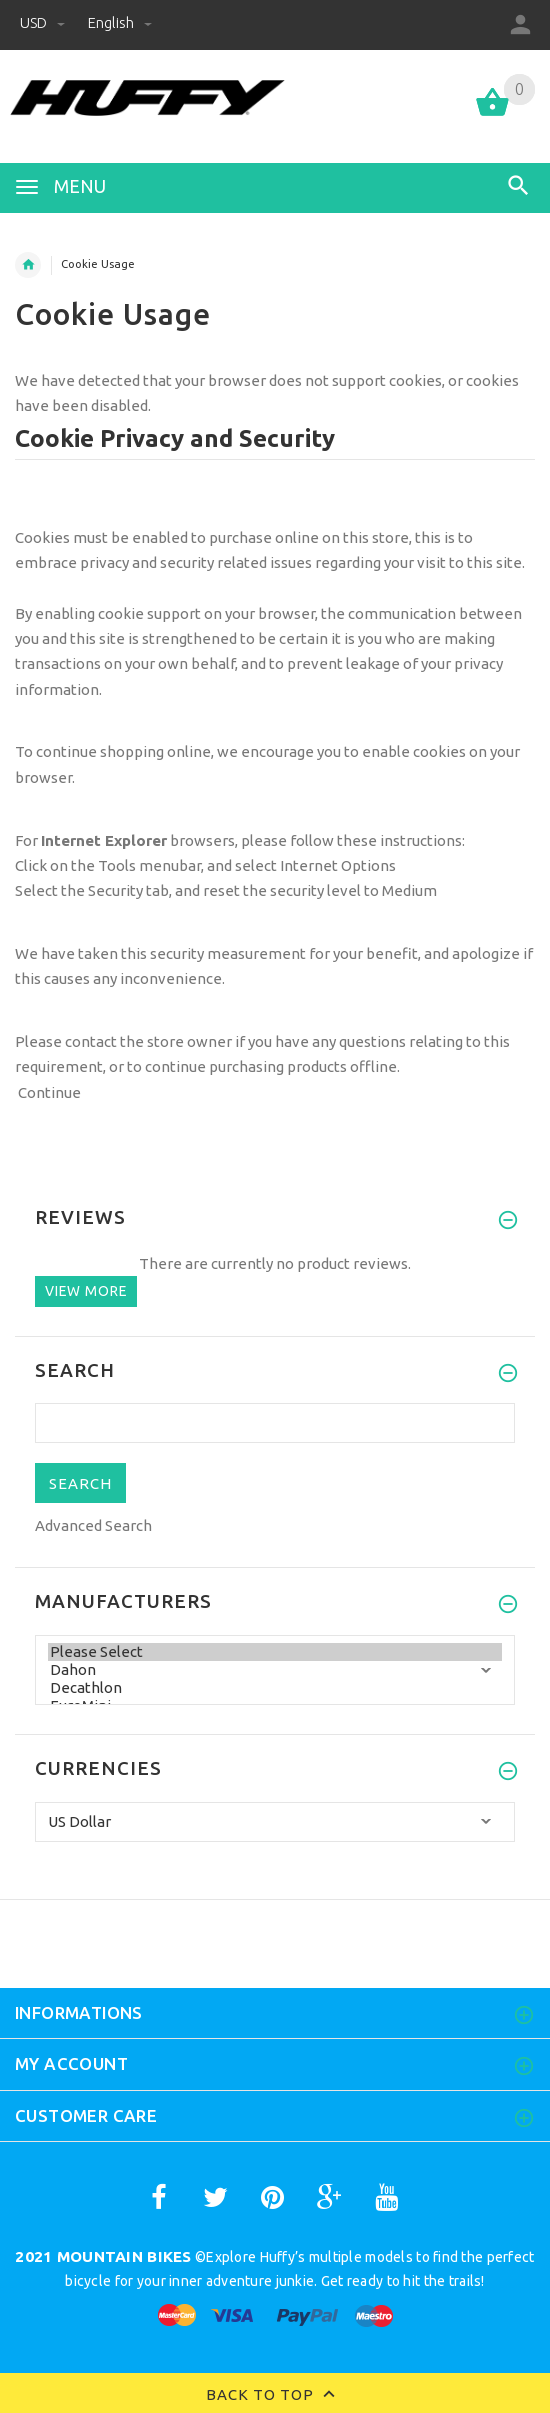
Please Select (275, 1652)
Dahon (275, 1670)
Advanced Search (93, 1525)
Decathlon (275, 1688)
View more (86, 1291)
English (120, 22)
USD (44, 22)
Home (28, 265)
